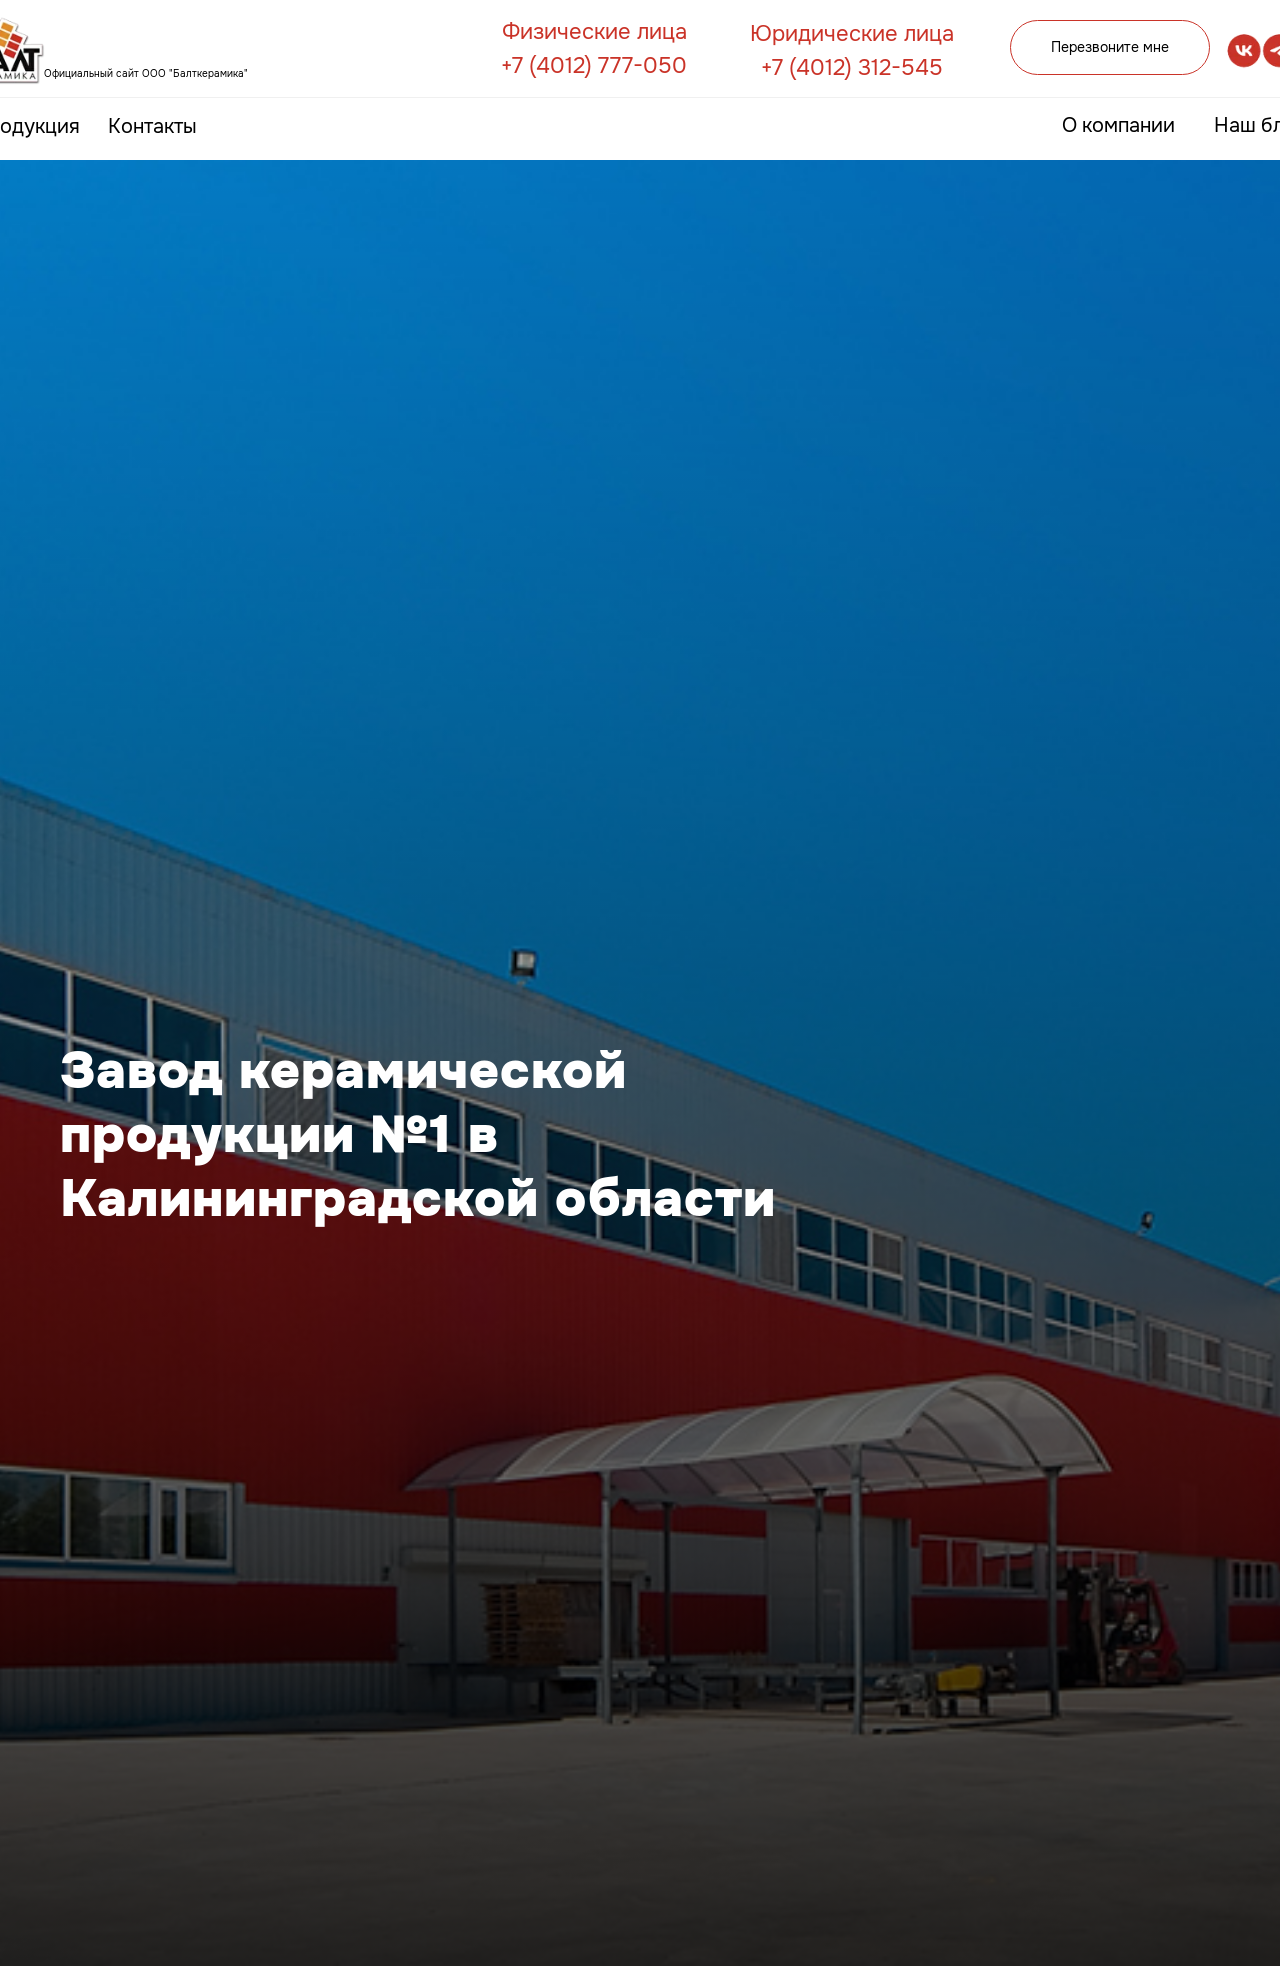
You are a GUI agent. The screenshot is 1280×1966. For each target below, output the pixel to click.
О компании (1118, 125)
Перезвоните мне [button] (1110, 47)
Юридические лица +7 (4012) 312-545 (852, 51)
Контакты (152, 126)
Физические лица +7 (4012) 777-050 (594, 49)
